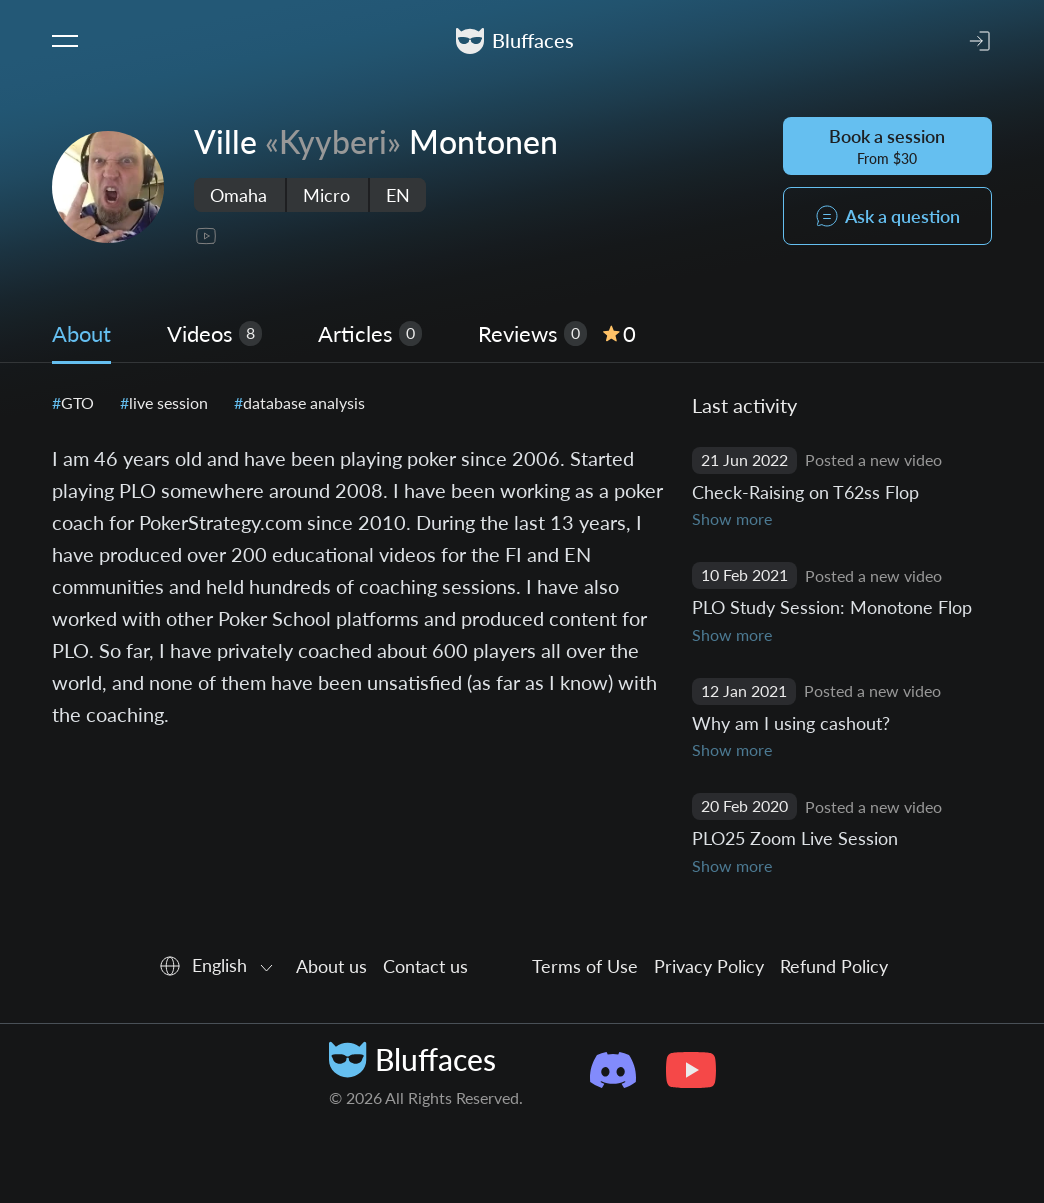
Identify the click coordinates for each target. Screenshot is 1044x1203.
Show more (732, 518)
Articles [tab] (370, 333)
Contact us (425, 966)
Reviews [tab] (557, 333)
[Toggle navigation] (65, 41)
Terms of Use (585, 966)
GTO (75, 402)
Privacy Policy (709, 966)
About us (331, 966)
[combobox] (218, 966)
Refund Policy (834, 966)
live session (166, 402)
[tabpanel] (521, 634)
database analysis (302, 402)
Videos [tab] (214, 333)
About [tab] (81, 333)
